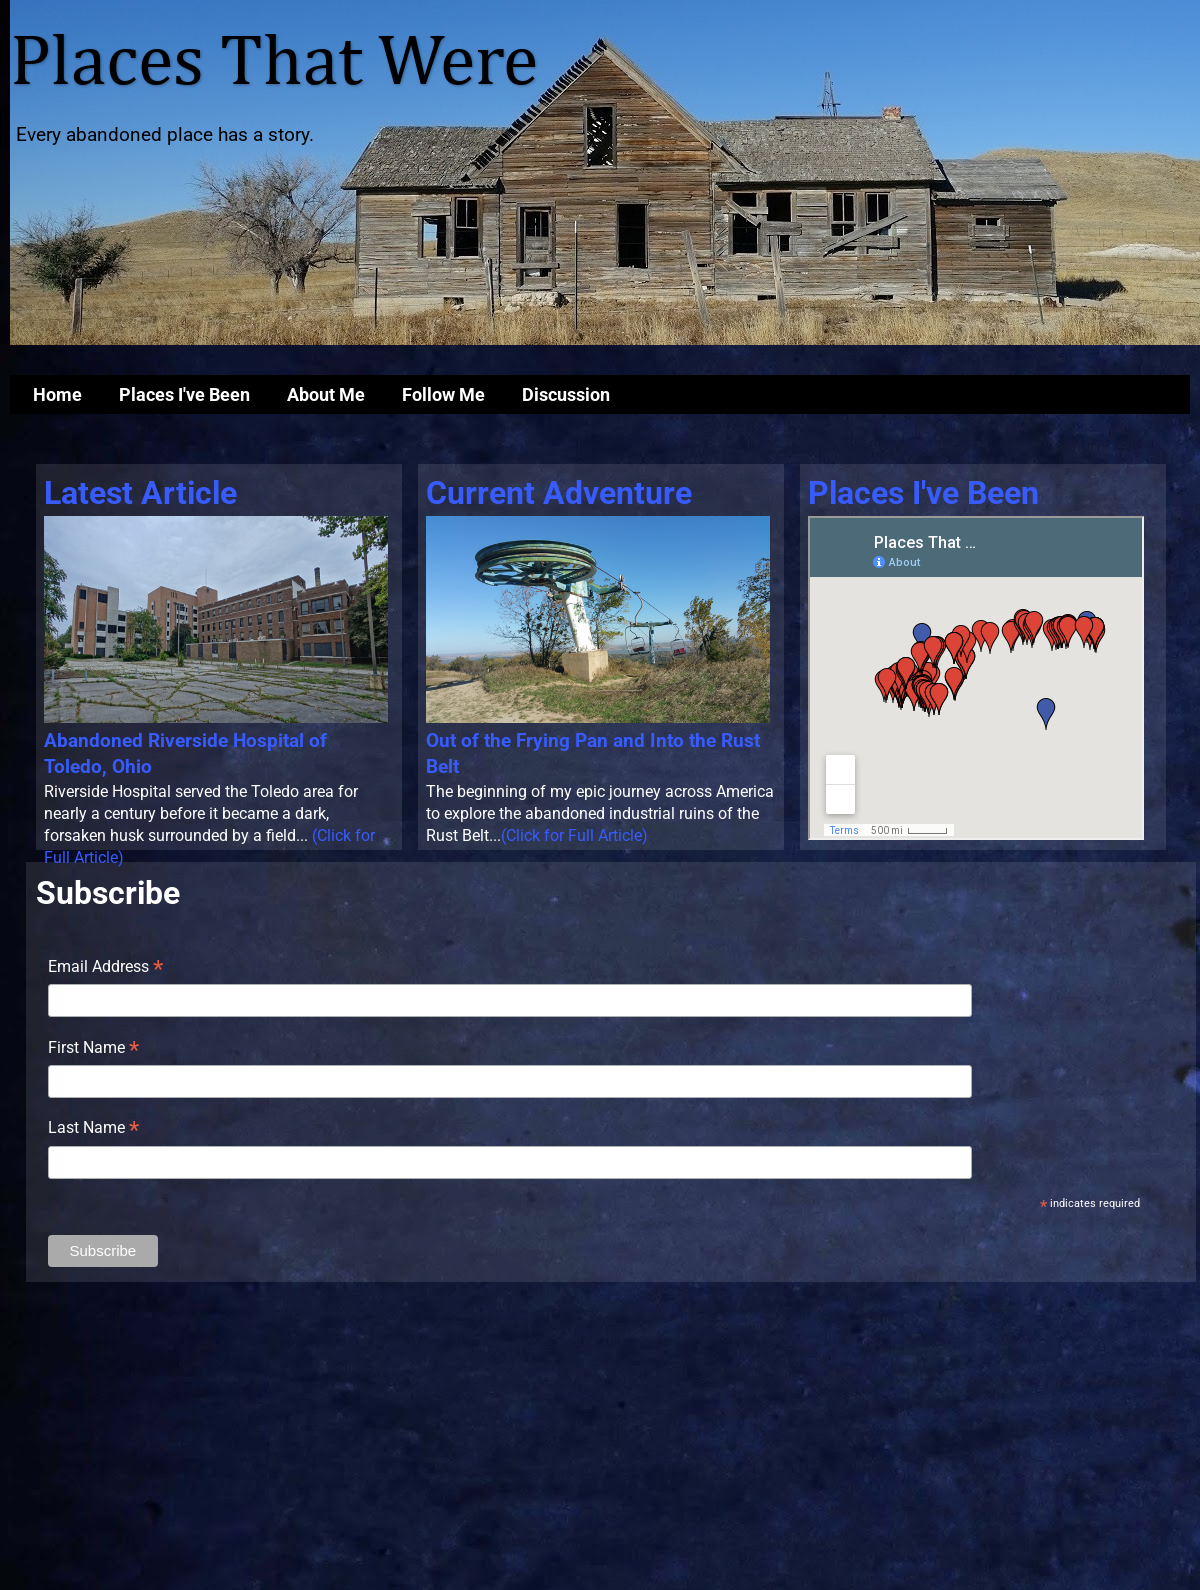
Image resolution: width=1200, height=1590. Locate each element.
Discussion (566, 394)
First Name (93, 1049)
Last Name (93, 1129)
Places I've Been (184, 394)
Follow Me (443, 394)
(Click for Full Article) (574, 835)
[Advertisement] (600, 1436)
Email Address (105, 968)
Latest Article (140, 493)
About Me (326, 394)
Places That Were (274, 64)
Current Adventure (559, 493)
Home (57, 394)
